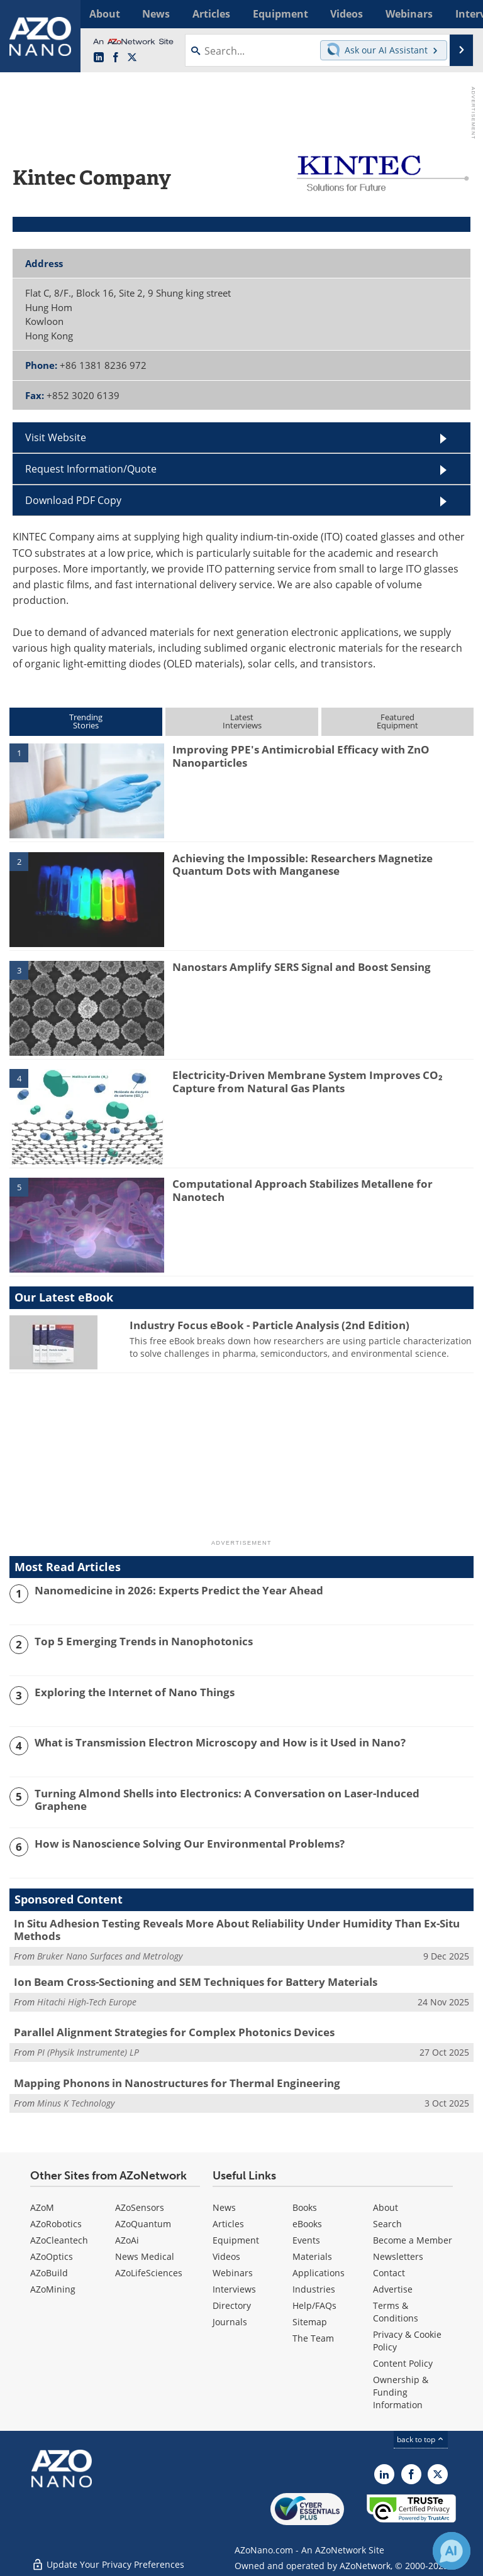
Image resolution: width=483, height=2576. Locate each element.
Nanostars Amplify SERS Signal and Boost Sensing (301, 967)
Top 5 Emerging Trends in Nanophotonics (144, 1641)
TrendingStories (86, 721)
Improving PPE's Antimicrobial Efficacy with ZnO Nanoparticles (301, 755)
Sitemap (309, 2322)
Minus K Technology (75, 2103)
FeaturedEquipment (397, 721)
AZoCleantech (59, 2240)
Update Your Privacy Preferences (107, 2560)
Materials (312, 2256)
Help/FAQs (314, 2305)
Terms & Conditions (395, 2311)
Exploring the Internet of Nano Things (135, 1692)
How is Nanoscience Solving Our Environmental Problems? (190, 1844)
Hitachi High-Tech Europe (86, 2002)
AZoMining (52, 2289)
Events (306, 2240)
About (385, 2207)
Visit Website (55, 437)
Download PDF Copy (73, 500)
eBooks (307, 2224)
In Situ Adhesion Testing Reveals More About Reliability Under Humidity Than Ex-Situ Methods (237, 1929)
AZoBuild (49, 2273)
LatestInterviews (242, 721)
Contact (389, 2273)
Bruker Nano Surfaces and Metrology (109, 1956)
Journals (230, 2322)
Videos (226, 2256)
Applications (318, 2273)
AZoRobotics (56, 2224)
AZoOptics (51, 2256)
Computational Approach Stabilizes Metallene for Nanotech (302, 1189)
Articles (228, 2224)
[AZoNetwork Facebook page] (116, 58)
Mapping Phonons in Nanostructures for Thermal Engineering (177, 2083)
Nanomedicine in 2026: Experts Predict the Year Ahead (179, 1590)
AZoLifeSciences (148, 2273)
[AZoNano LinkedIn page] (99, 58)
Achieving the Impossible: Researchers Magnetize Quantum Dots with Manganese (302, 864)
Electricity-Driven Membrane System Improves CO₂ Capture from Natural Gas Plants (307, 1081)
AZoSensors (139, 2207)
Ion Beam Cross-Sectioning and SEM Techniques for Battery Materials (195, 1982)
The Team (313, 2338)
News (224, 2207)
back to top (421, 2439)
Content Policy (403, 2363)
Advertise (393, 2289)
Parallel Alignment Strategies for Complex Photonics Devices (174, 2032)
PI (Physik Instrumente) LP (88, 2052)
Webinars (233, 2273)
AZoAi (127, 2240)
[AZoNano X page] (132, 58)
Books (304, 2207)
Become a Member (412, 2240)
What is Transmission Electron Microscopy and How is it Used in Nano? (220, 1742)
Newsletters (398, 2256)
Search (387, 2224)
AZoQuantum (143, 2224)
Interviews (234, 2289)
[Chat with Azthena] (451, 2551)
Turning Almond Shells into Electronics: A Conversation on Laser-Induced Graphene (227, 1800)
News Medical (144, 2256)
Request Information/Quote (91, 469)
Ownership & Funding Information (400, 2392)
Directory (232, 2305)
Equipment (236, 2240)
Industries (313, 2289)
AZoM (42, 2207)
